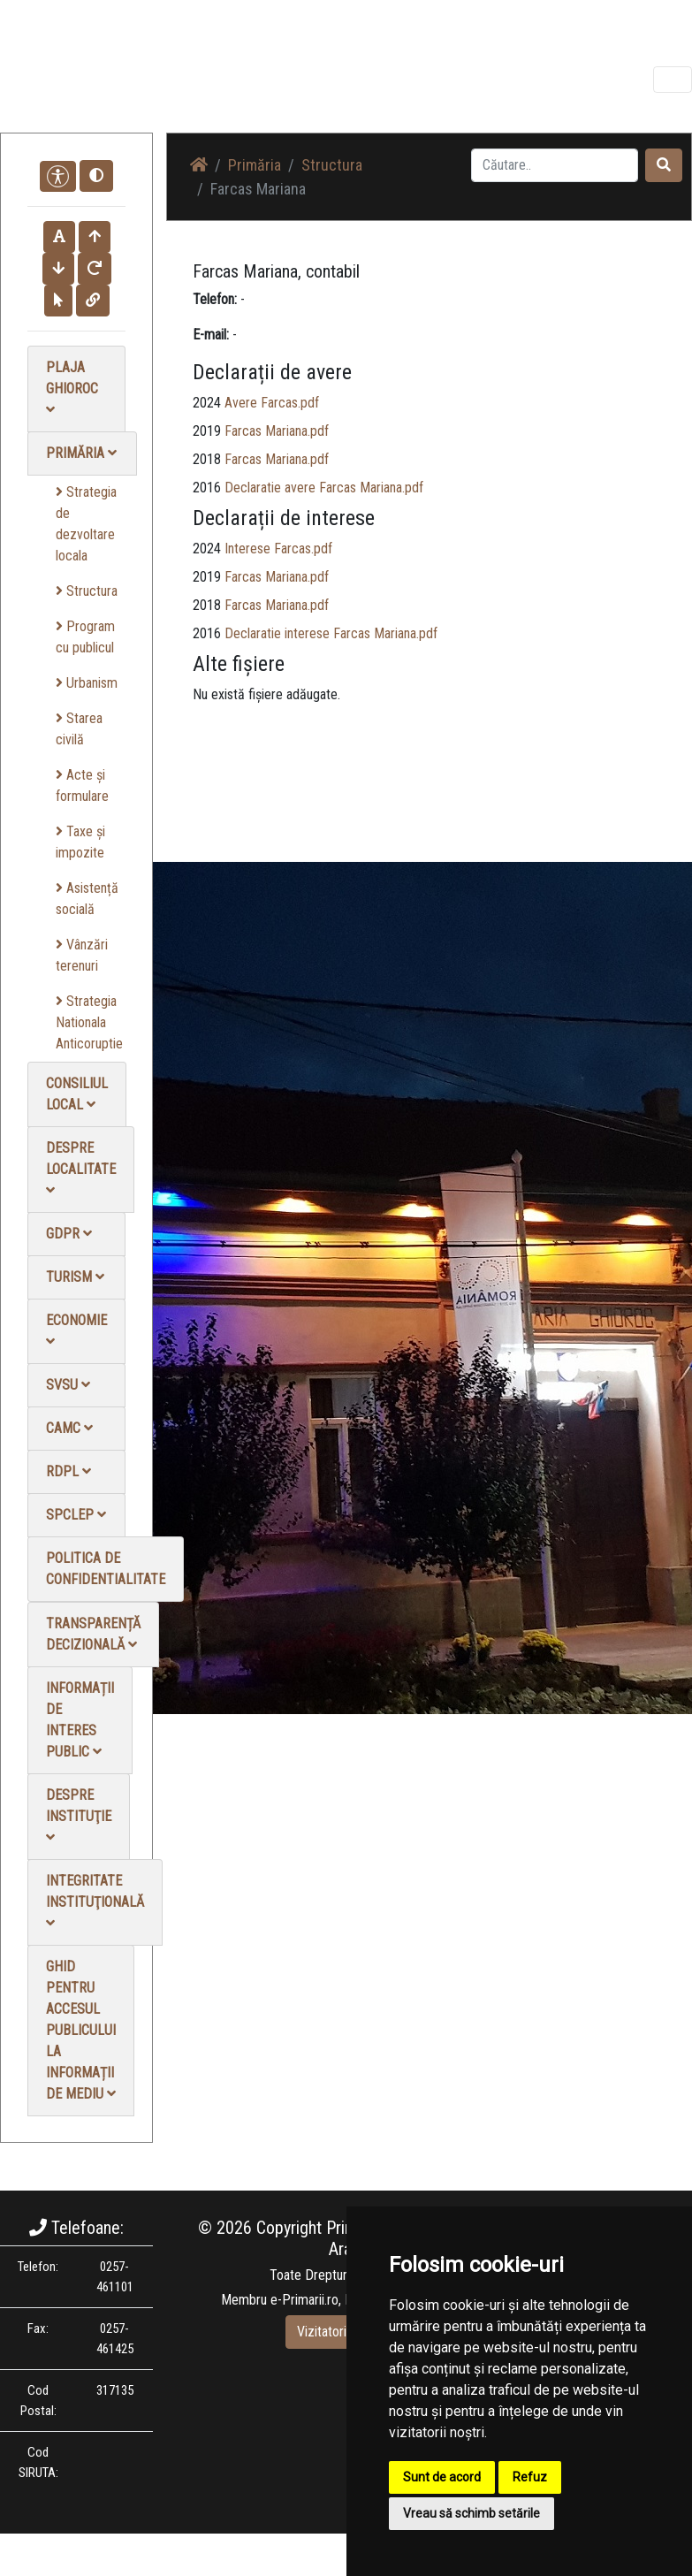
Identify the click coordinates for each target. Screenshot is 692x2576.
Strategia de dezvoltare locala (86, 524)
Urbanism (87, 682)
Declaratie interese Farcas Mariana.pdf (330, 633)
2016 (207, 487)
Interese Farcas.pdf (278, 548)
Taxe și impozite (80, 842)
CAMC (69, 1428)
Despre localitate (81, 1168)
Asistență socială (87, 899)
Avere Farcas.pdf (271, 402)
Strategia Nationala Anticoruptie (89, 1022)
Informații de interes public (80, 1720)
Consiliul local (77, 1094)
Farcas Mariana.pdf (276, 431)
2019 (207, 431)
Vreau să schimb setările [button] (471, 2513)
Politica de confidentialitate (105, 1569)
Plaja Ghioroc (72, 387)
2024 (207, 402)
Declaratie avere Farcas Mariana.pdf (323, 487)
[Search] (554, 165)
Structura (87, 591)
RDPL (68, 1471)
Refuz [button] (530, 2477)
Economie (76, 1330)
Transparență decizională (93, 1634)
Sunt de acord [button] (442, 2477)
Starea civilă (79, 729)
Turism (75, 1277)
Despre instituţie (78, 1815)
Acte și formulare (82, 785)
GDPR (69, 1233)
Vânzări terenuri (82, 955)
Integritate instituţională (95, 1901)
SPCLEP (76, 1514)
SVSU (68, 1384)
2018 (207, 459)
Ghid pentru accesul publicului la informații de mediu (81, 2030)
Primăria (81, 453)
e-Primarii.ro (304, 2299)
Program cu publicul (85, 637)
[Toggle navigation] (672, 79)
